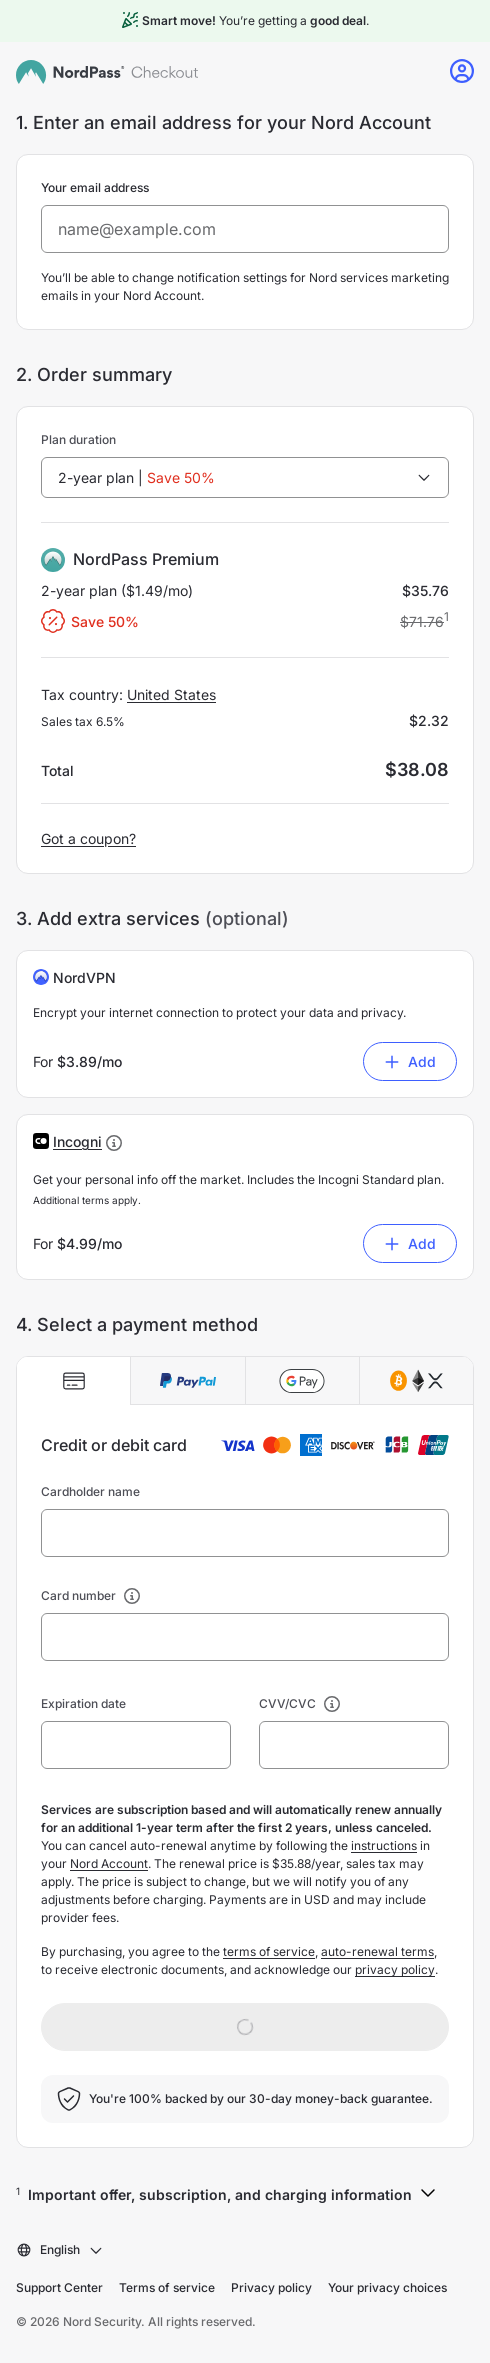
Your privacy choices (387, 2287)
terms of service (269, 1951)
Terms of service (167, 2287)
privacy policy (395, 1969)
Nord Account (109, 1863)
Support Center (59, 2287)
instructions (384, 1845)
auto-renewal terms (377, 1951)
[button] (77, 1141)
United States (171, 694)
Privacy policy (271, 2287)
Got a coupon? (88, 838)
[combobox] (245, 477)
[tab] (74, 1381)
